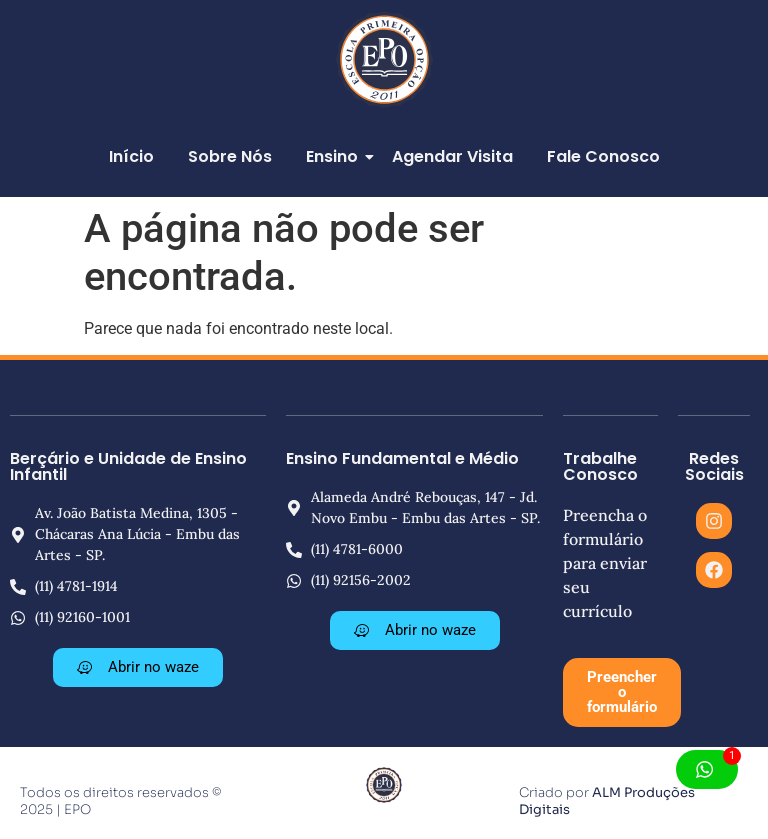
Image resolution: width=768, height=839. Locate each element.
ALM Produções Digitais (607, 801)
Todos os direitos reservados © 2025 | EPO (120, 801)
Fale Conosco (603, 156)
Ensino (335, 156)
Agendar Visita (452, 156)
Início (131, 156)
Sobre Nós (230, 156)
